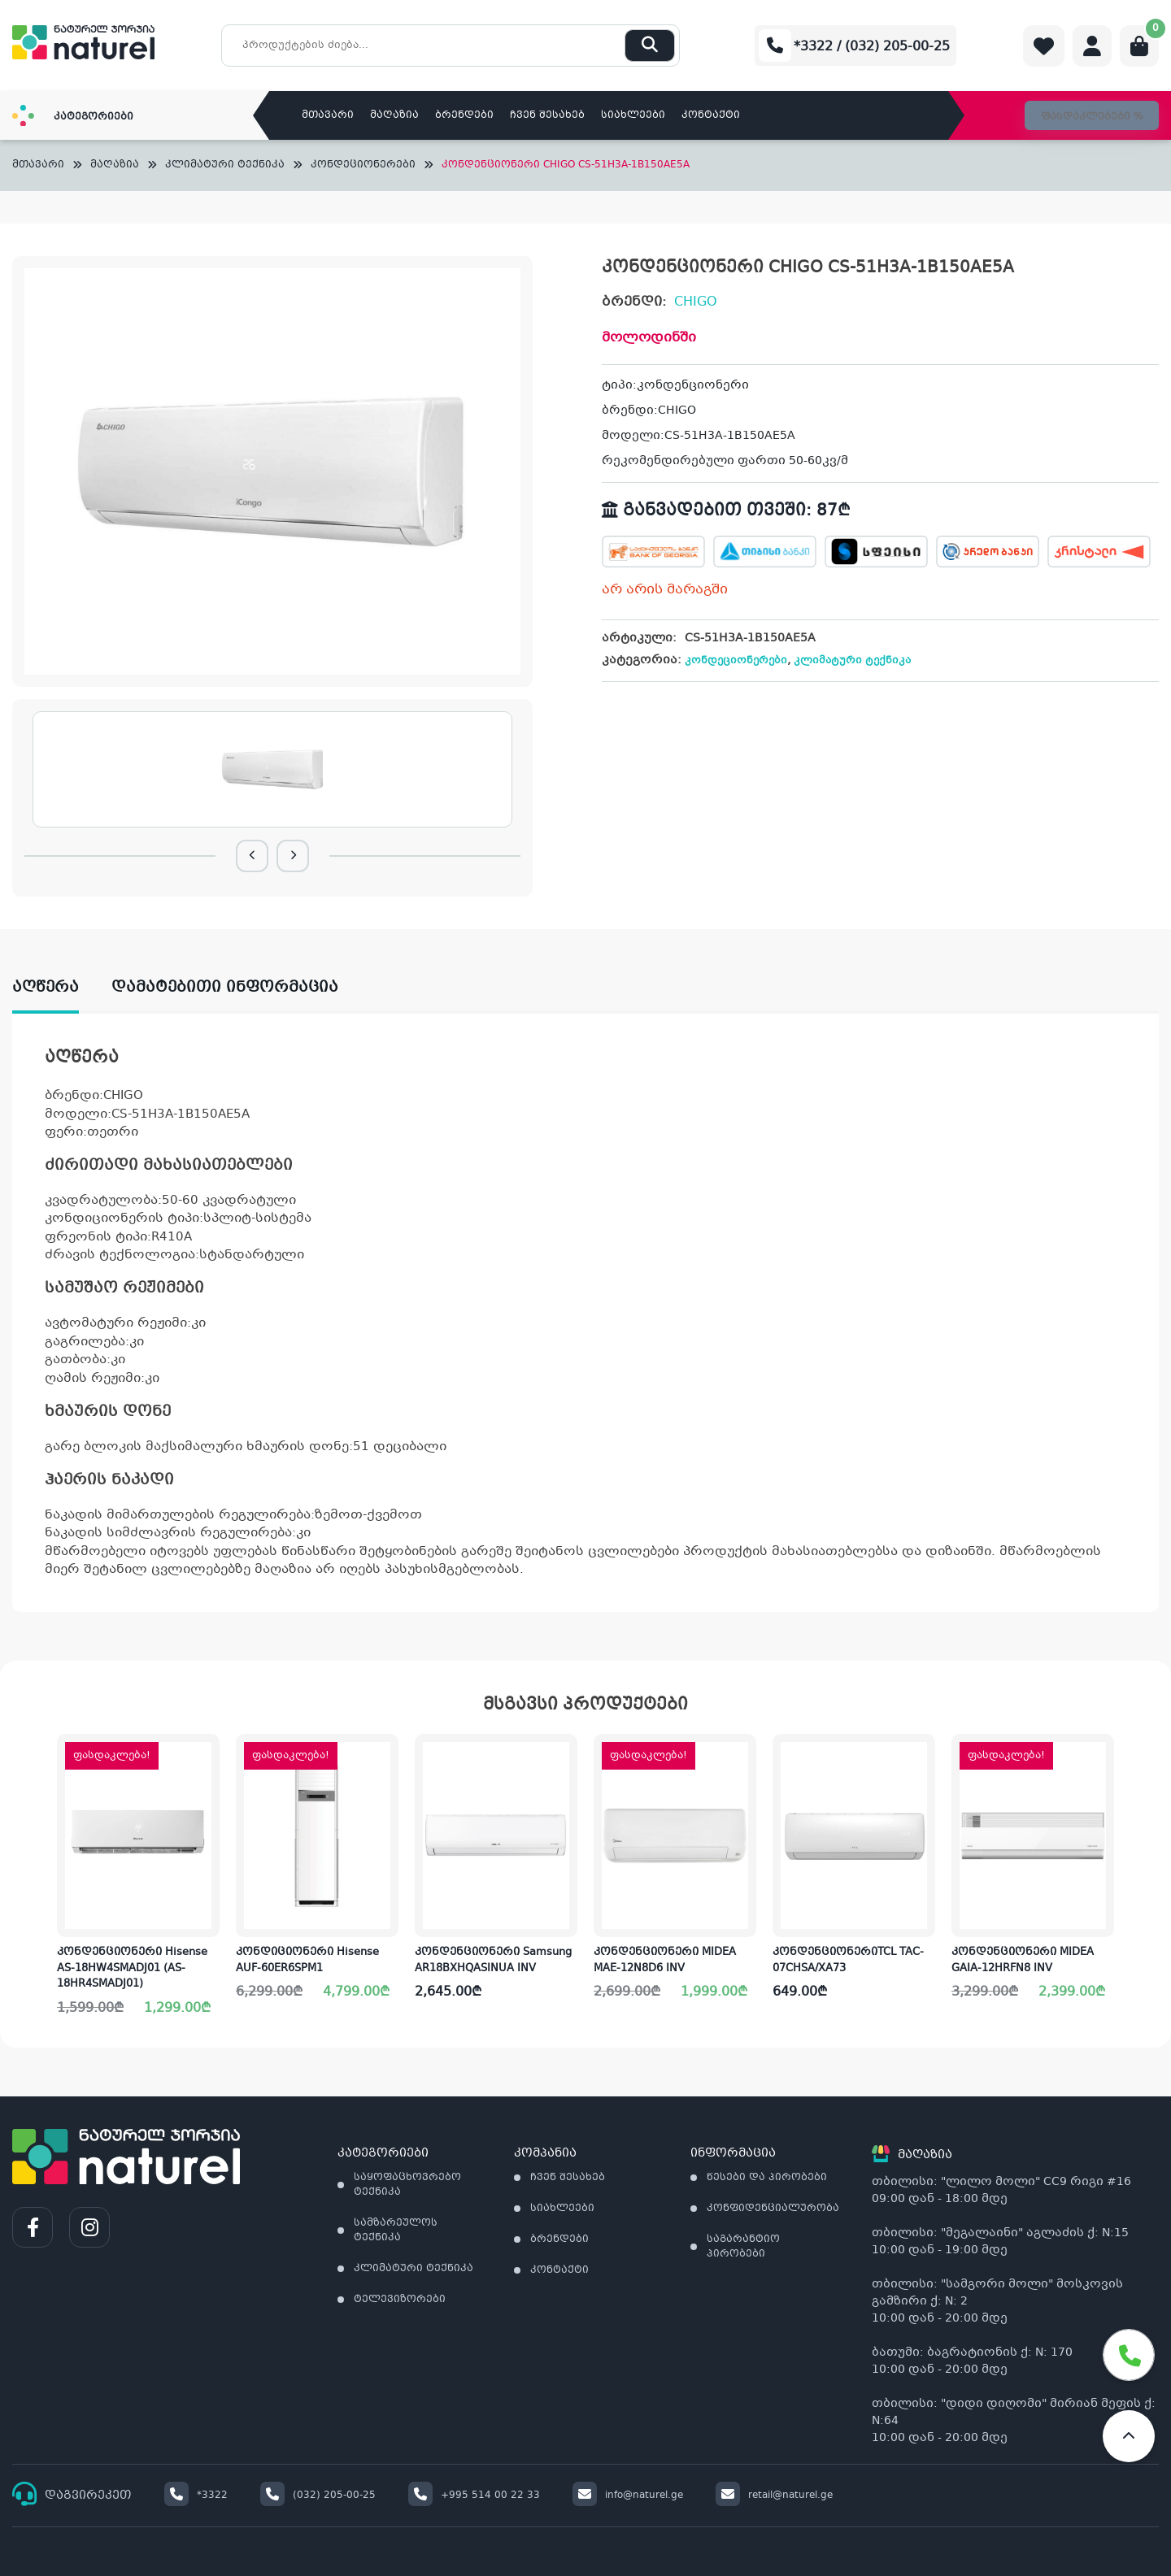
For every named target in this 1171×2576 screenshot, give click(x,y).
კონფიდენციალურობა (773, 2208)
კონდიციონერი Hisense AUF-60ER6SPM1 (307, 1960)
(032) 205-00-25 (318, 2495)
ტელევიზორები (400, 2299)
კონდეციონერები (363, 165)
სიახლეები (633, 115)
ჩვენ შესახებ (547, 115)
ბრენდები (464, 115)
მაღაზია (394, 115)
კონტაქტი (710, 115)
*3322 (196, 2495)
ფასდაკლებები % (1092, 117)
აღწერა (45, 987)
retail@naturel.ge (774, 2495)
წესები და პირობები (767, 2177)
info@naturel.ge (627, 2495)
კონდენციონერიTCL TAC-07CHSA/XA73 (848, 1960)
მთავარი (328, 115)
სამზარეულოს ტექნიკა (395, 2230)
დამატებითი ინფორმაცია (224, 987)
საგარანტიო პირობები (743, 2246)
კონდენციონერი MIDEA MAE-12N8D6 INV (665, 1960)
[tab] (61, 988)
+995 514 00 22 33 (474, 2495)
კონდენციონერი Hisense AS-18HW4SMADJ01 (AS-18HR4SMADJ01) (132, 1968)
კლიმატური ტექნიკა (225, 165)
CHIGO (695, 302)
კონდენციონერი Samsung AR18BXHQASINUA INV (493, 1960)
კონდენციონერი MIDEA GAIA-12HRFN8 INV (1022, 1960)
